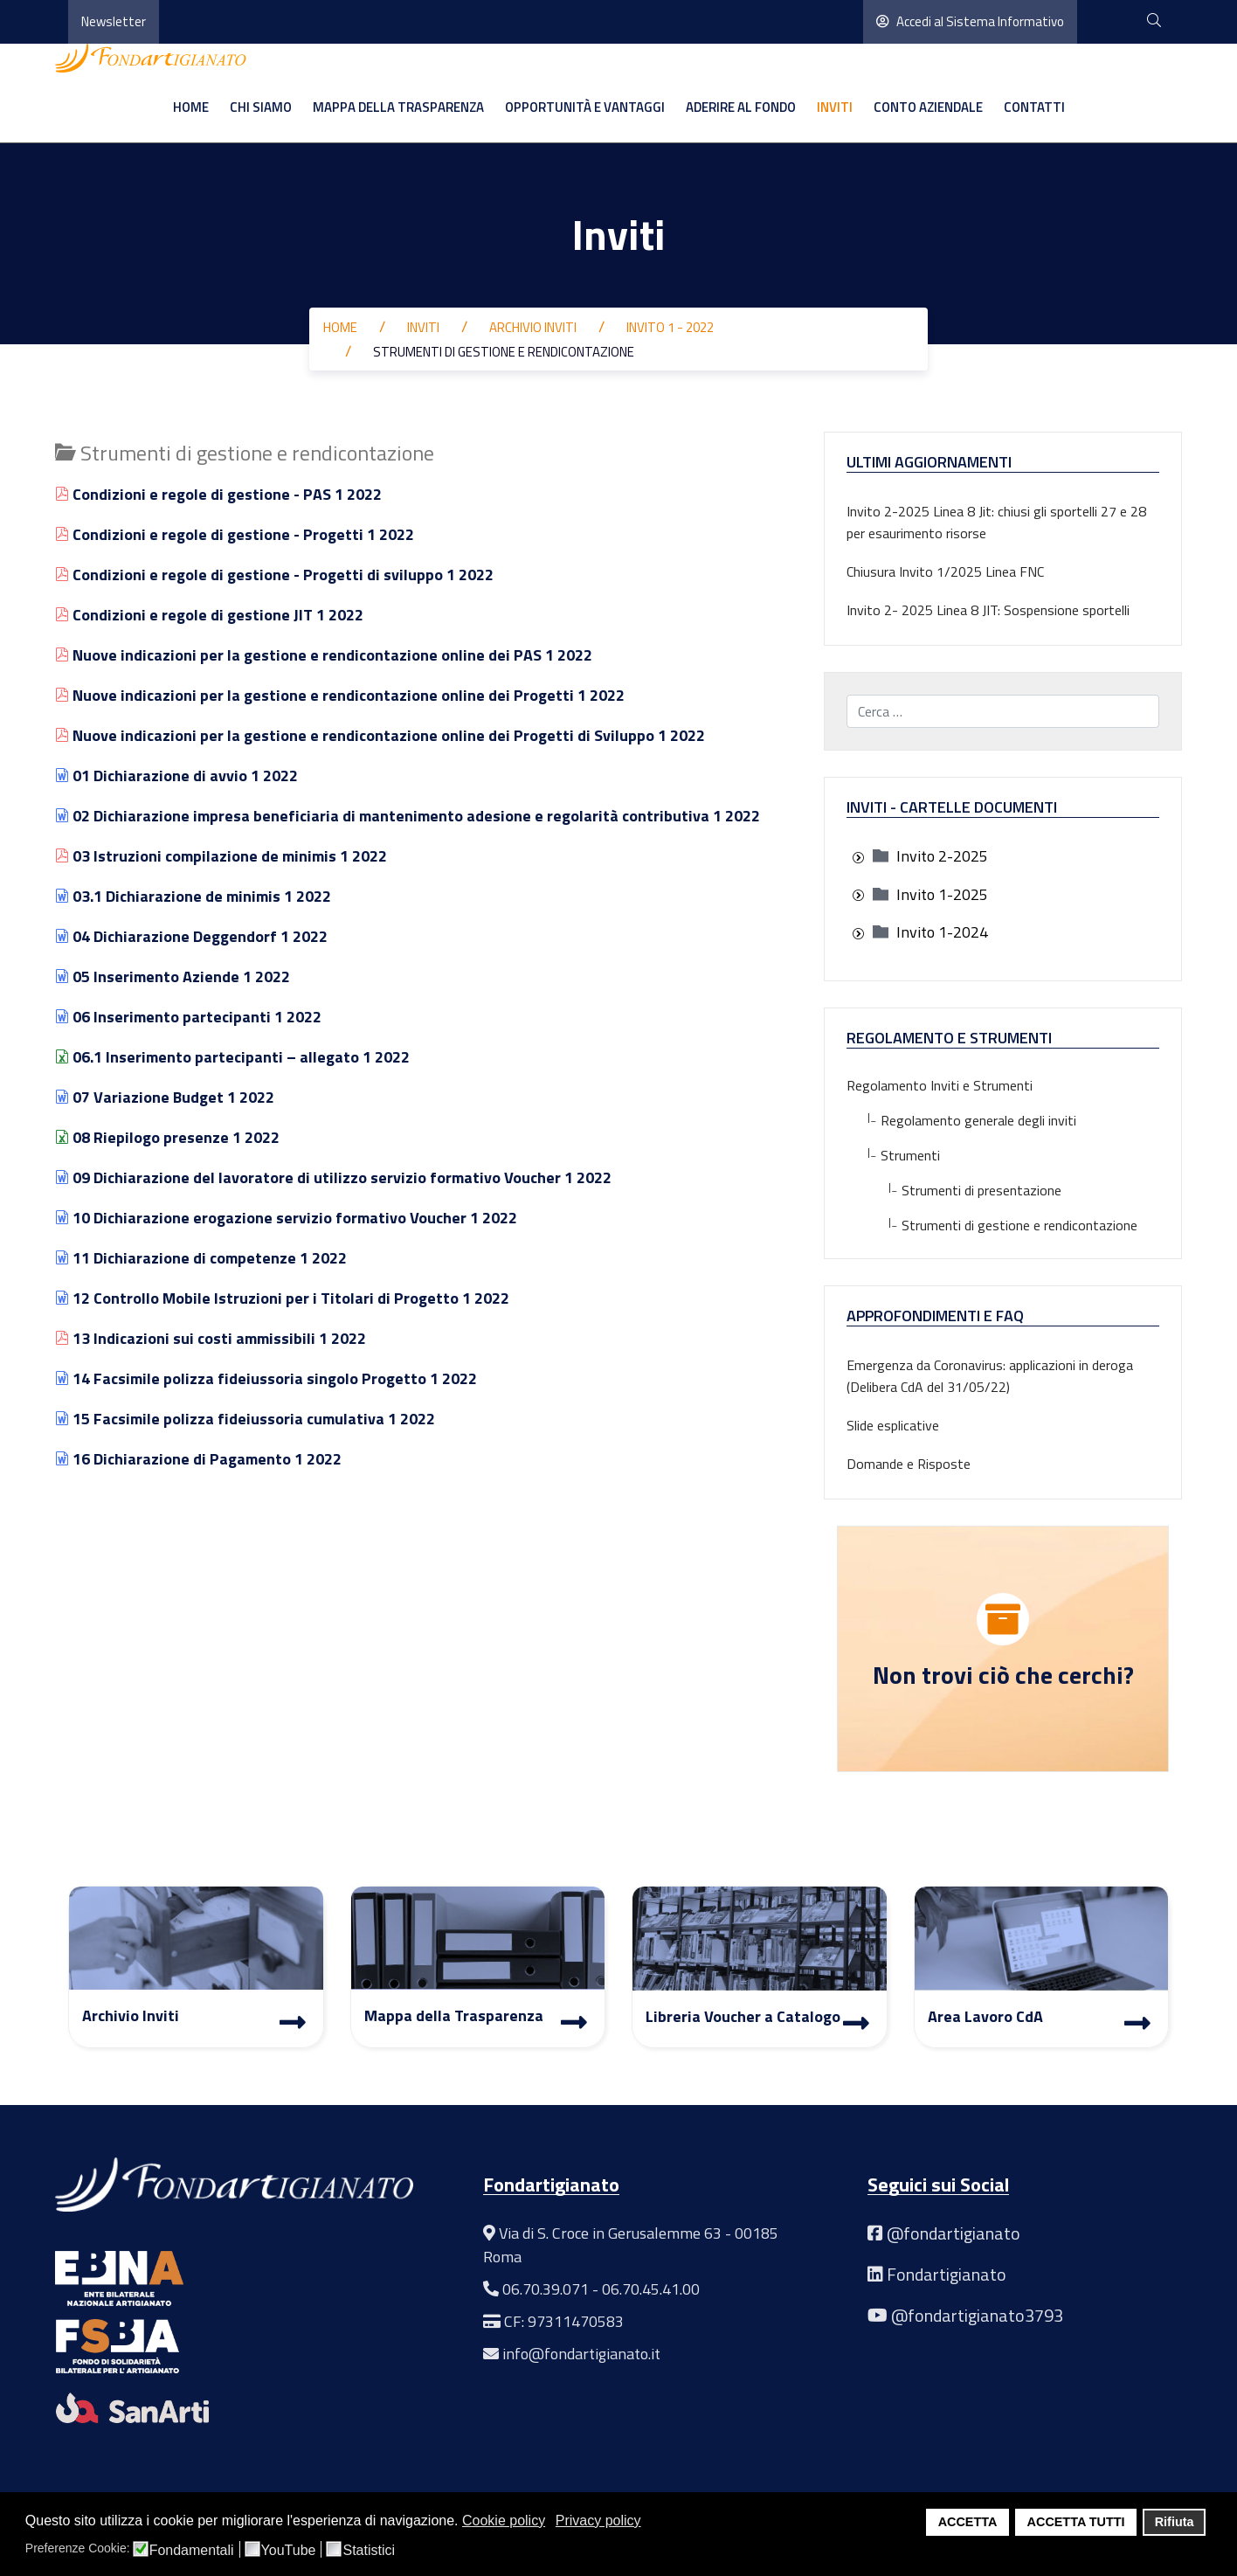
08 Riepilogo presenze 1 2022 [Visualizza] (167, 1137)
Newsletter (113, 21)
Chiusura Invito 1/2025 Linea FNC (945, 571)
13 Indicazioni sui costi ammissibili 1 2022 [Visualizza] (210, 1338)
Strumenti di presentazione (954, 1190)
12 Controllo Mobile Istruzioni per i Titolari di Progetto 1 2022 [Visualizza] (282, 1298)
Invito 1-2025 (942, 894)
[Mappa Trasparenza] (574, 2022)
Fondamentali (191, 2551)
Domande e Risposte (909, 1463)
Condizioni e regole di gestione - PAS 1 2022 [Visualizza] (218, 494)
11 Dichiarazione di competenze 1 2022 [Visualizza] (201, 1258)
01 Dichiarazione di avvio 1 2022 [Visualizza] (176, 775)
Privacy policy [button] (598, 2520)
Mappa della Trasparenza (398, 107)
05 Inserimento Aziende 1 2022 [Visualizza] (172, 976)
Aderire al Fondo (741, 107)
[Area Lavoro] (1137, 2023)
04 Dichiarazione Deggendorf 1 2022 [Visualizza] (191, 936)
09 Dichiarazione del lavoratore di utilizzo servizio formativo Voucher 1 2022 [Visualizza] (333, 1177)
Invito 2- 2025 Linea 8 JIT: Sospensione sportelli (988, 609)
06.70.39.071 (545, 2289)
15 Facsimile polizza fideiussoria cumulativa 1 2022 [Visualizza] (245, 1418)
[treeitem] (942, 856)
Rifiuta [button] (1174, 2522)
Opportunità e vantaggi (585, 107)
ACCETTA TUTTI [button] (1076, 2522)
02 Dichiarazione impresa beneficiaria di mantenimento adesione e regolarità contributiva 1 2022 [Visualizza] (407, 816)
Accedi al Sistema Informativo (970, 21)
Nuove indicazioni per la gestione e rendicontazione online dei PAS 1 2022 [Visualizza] (323, 655)
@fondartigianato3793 (977, 2315)
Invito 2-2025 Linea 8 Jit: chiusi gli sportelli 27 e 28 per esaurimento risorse (996, 522)
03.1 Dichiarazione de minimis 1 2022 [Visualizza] (193, 896)
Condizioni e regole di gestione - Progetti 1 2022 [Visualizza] (234, 534)
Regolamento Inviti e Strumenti (940, 1085)
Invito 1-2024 (942, 932)
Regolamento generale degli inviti (961, 1120)
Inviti (835, 107)
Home (191, 107)
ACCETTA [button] (968, 2522)
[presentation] (858, 858)
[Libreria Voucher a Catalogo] (856, 2023)
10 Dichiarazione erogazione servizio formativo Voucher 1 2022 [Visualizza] (286, 1217)
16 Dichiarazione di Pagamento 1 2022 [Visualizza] (198, 1459)
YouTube (288, 2551)
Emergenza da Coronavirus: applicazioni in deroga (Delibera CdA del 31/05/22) (990, 1375)
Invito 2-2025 (942, 856)
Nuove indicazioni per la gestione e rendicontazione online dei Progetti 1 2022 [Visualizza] (340, 695)
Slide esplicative (893, 1425)
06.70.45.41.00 (651, 2289)
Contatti (1034, 107)
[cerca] (1153, 21)
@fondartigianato (953, 2233)
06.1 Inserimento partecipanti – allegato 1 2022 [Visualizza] (232, 1057)
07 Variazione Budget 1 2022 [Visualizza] (164, 1097)
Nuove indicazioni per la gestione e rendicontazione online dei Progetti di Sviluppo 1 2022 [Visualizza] (380, 735)
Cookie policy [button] (503, 2520)
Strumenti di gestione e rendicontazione (992, 1225)
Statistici (368, 2551)
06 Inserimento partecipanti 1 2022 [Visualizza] (188, 1016)
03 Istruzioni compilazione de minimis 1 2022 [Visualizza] (221, 856)
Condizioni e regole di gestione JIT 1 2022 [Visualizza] (209, 615)
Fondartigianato (946, 2274)
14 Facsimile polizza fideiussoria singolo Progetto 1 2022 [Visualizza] (266, 1378)
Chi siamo (261, 107)
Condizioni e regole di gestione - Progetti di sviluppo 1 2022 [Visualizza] (274, 574)
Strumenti (893, 1155)
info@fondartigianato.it (581, 2353)
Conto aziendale (928, 107)
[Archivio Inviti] (293, 2022)
